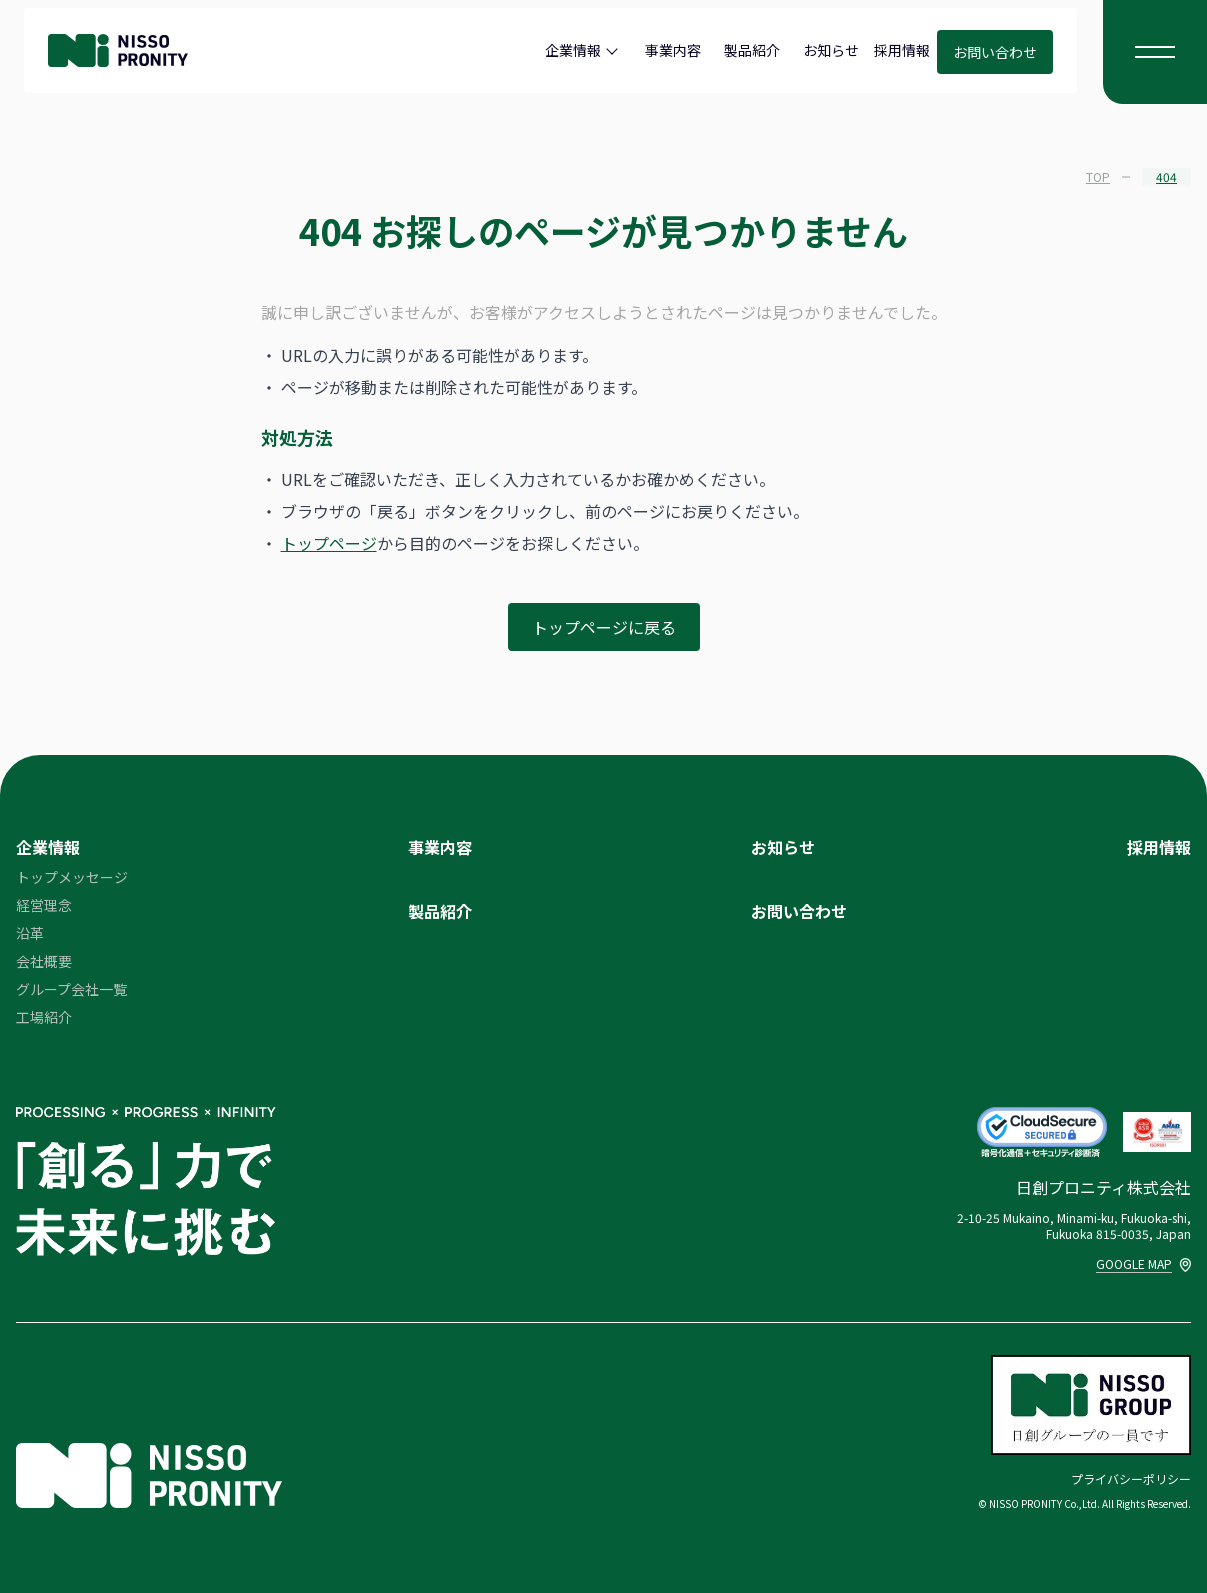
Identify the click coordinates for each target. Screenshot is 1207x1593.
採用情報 (902, 50)
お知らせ (831, 50)
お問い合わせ (995, 52)
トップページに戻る (604, 627)
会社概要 (44, 961)
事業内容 (673, 50)
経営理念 (44, 905)
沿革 (30, 933)
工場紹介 (44, 1017)
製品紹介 (752, 50)
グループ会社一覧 (71, 989)
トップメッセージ (72, 877)
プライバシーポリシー (1131, 1478)
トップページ (329, 543)
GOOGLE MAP (1143, 1263)
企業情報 (573, 50)
